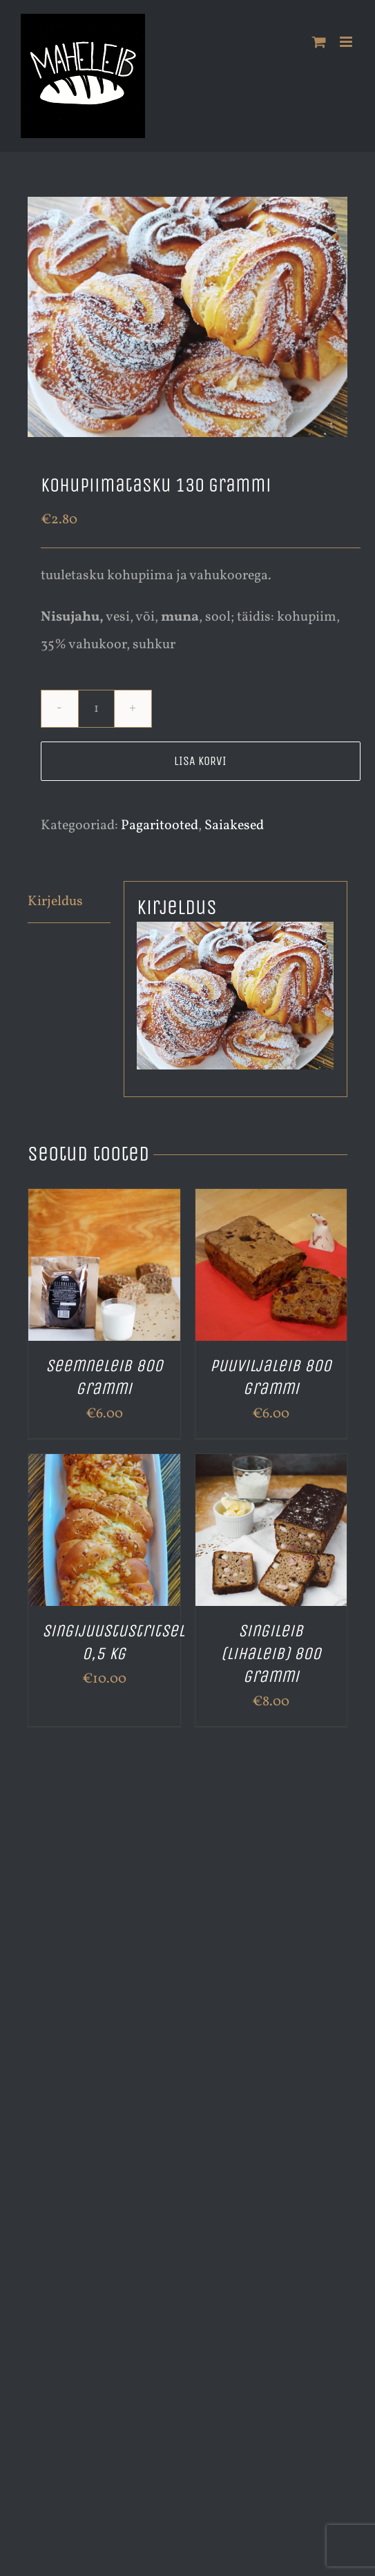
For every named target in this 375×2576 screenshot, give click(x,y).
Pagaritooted (159, 825)
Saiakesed (234, 825)
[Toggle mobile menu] (347, 42)
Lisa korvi (200, 760)
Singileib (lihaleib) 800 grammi (271, 1653)
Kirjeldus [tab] (55, 901)
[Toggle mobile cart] (319, 42)
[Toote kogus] (96, 708)
